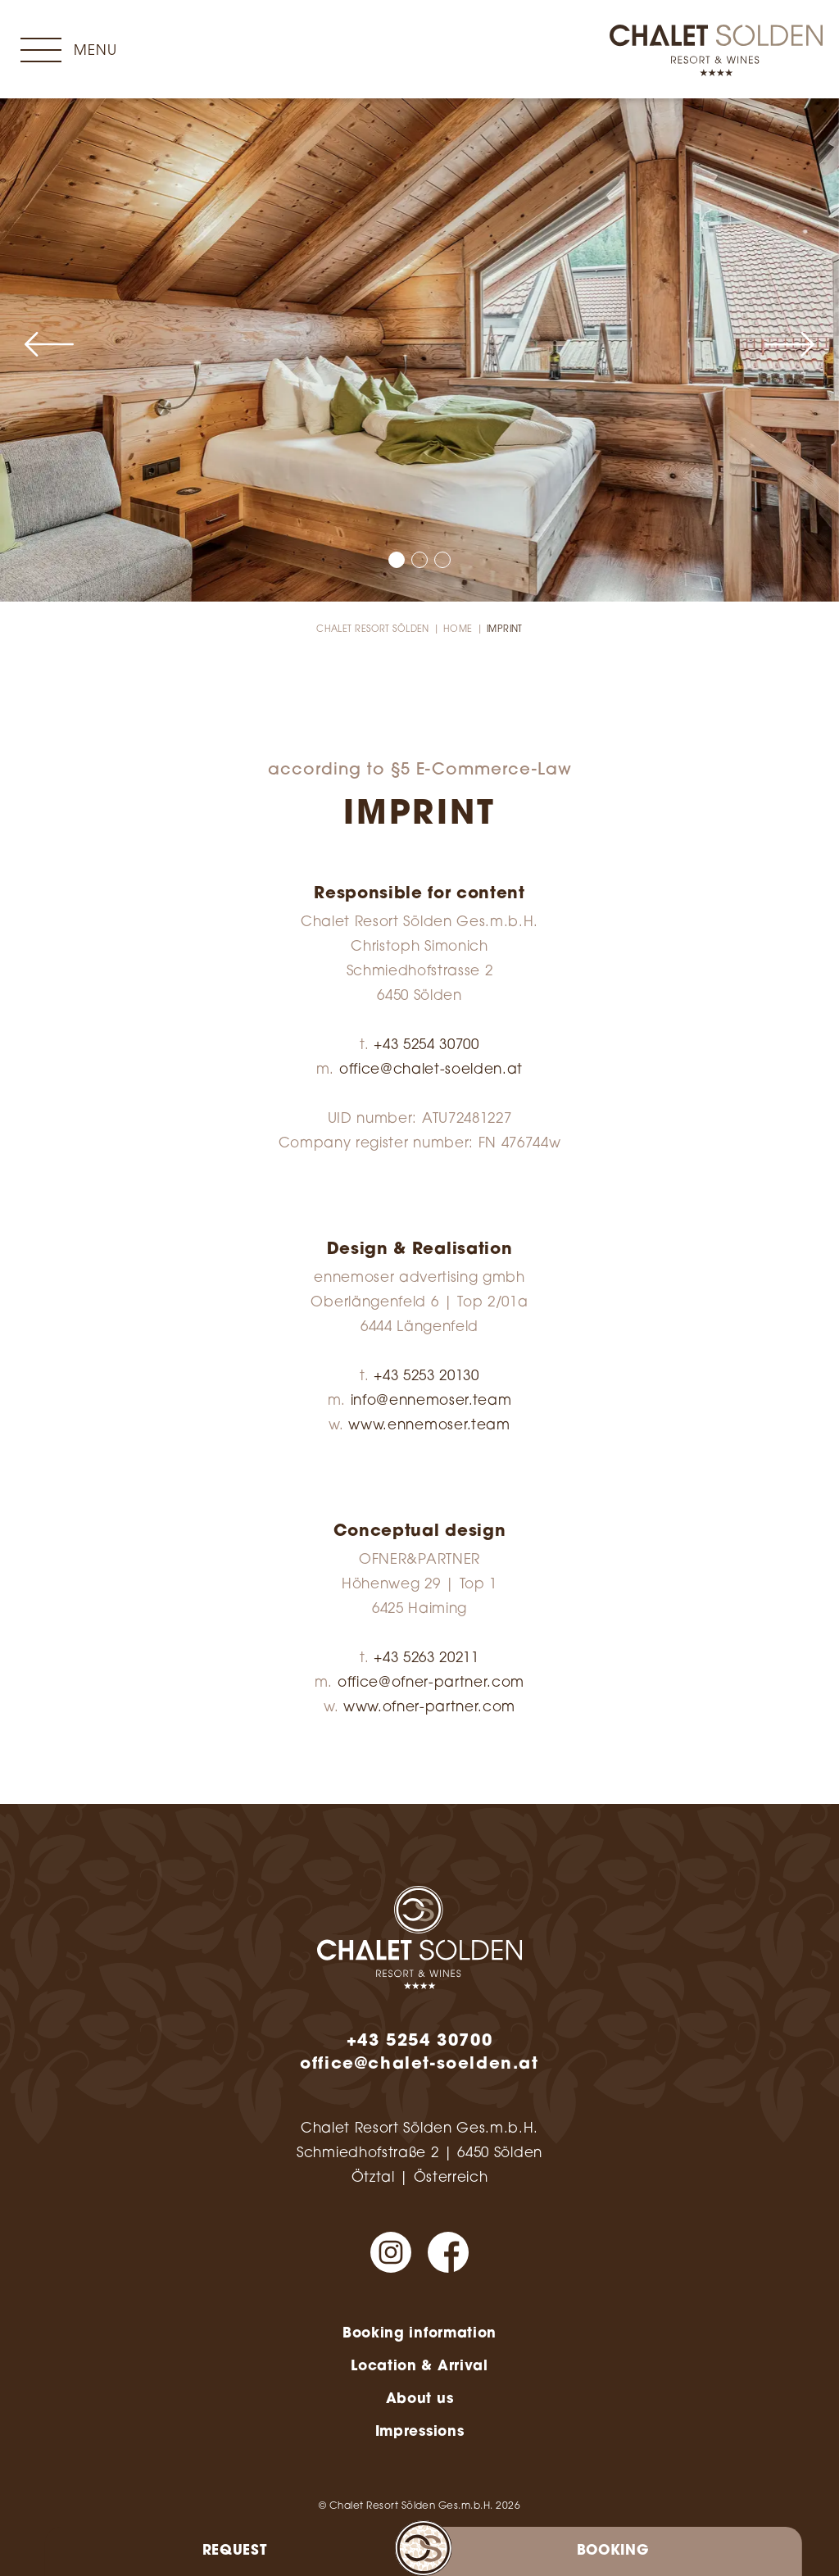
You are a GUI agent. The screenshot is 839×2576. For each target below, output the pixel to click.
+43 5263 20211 (426, 1658)
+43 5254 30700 (426, 1045)
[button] (49, 344)
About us (419, 2399)
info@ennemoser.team (431, 1401)
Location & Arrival (419, 2367)
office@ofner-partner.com (431, 1683)
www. (363, 1708)
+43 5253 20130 (426, 1376)
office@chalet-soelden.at (431, 1070)
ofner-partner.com (449, 1708)
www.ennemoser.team (429, 1426)
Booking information (419, 2334)
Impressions (419, 2432)
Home (458, 629)
